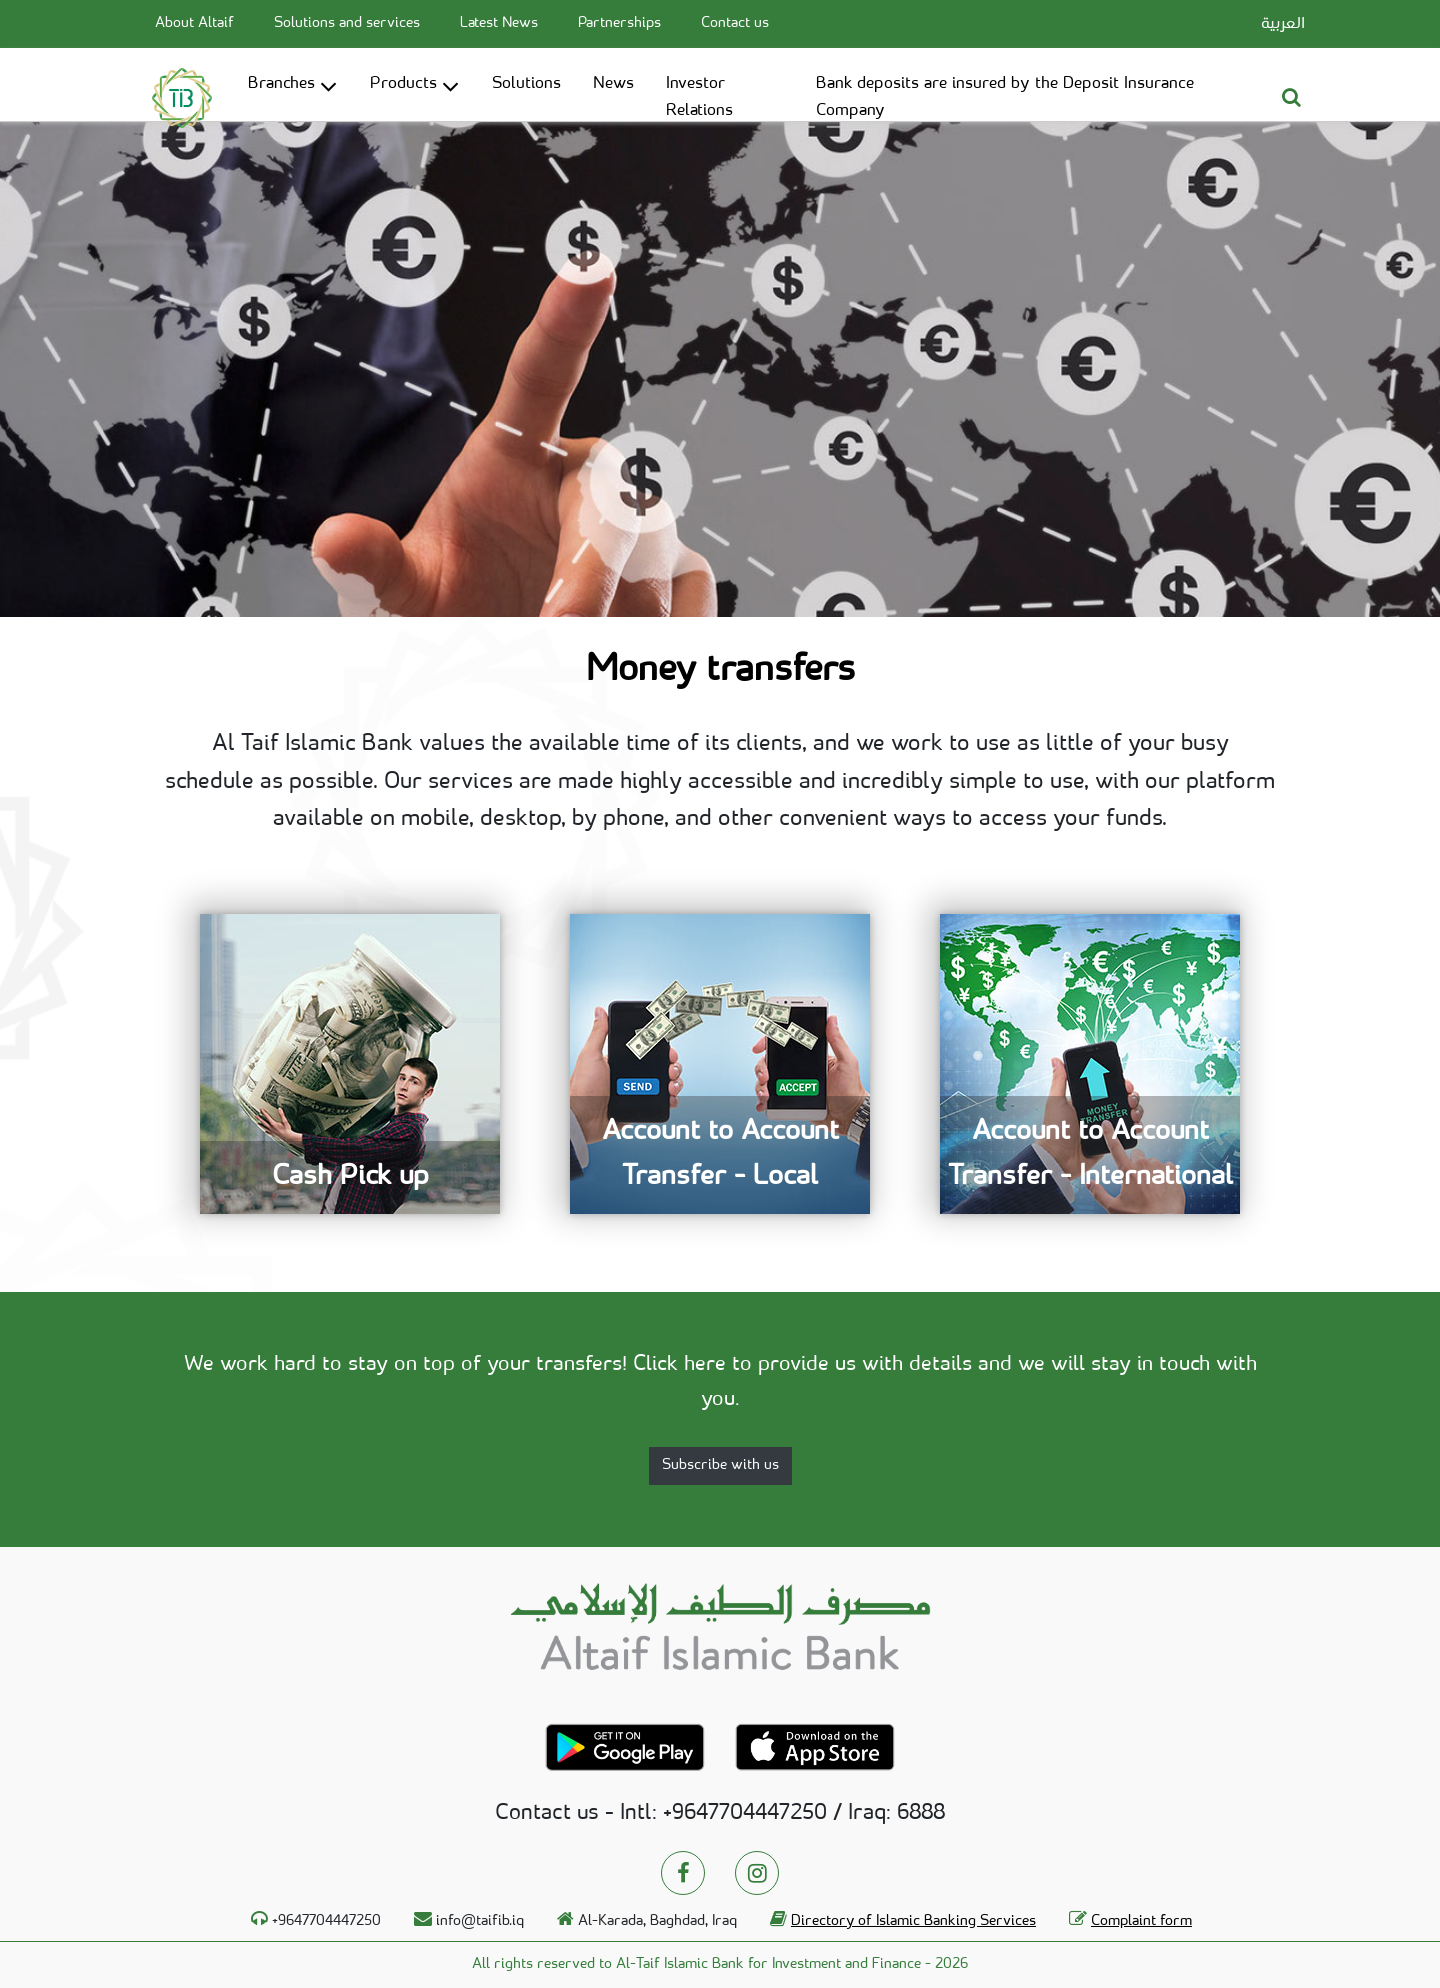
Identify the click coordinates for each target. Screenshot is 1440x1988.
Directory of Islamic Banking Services (913, 1921)
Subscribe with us (720, 1465)
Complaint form (1141, 1921)
